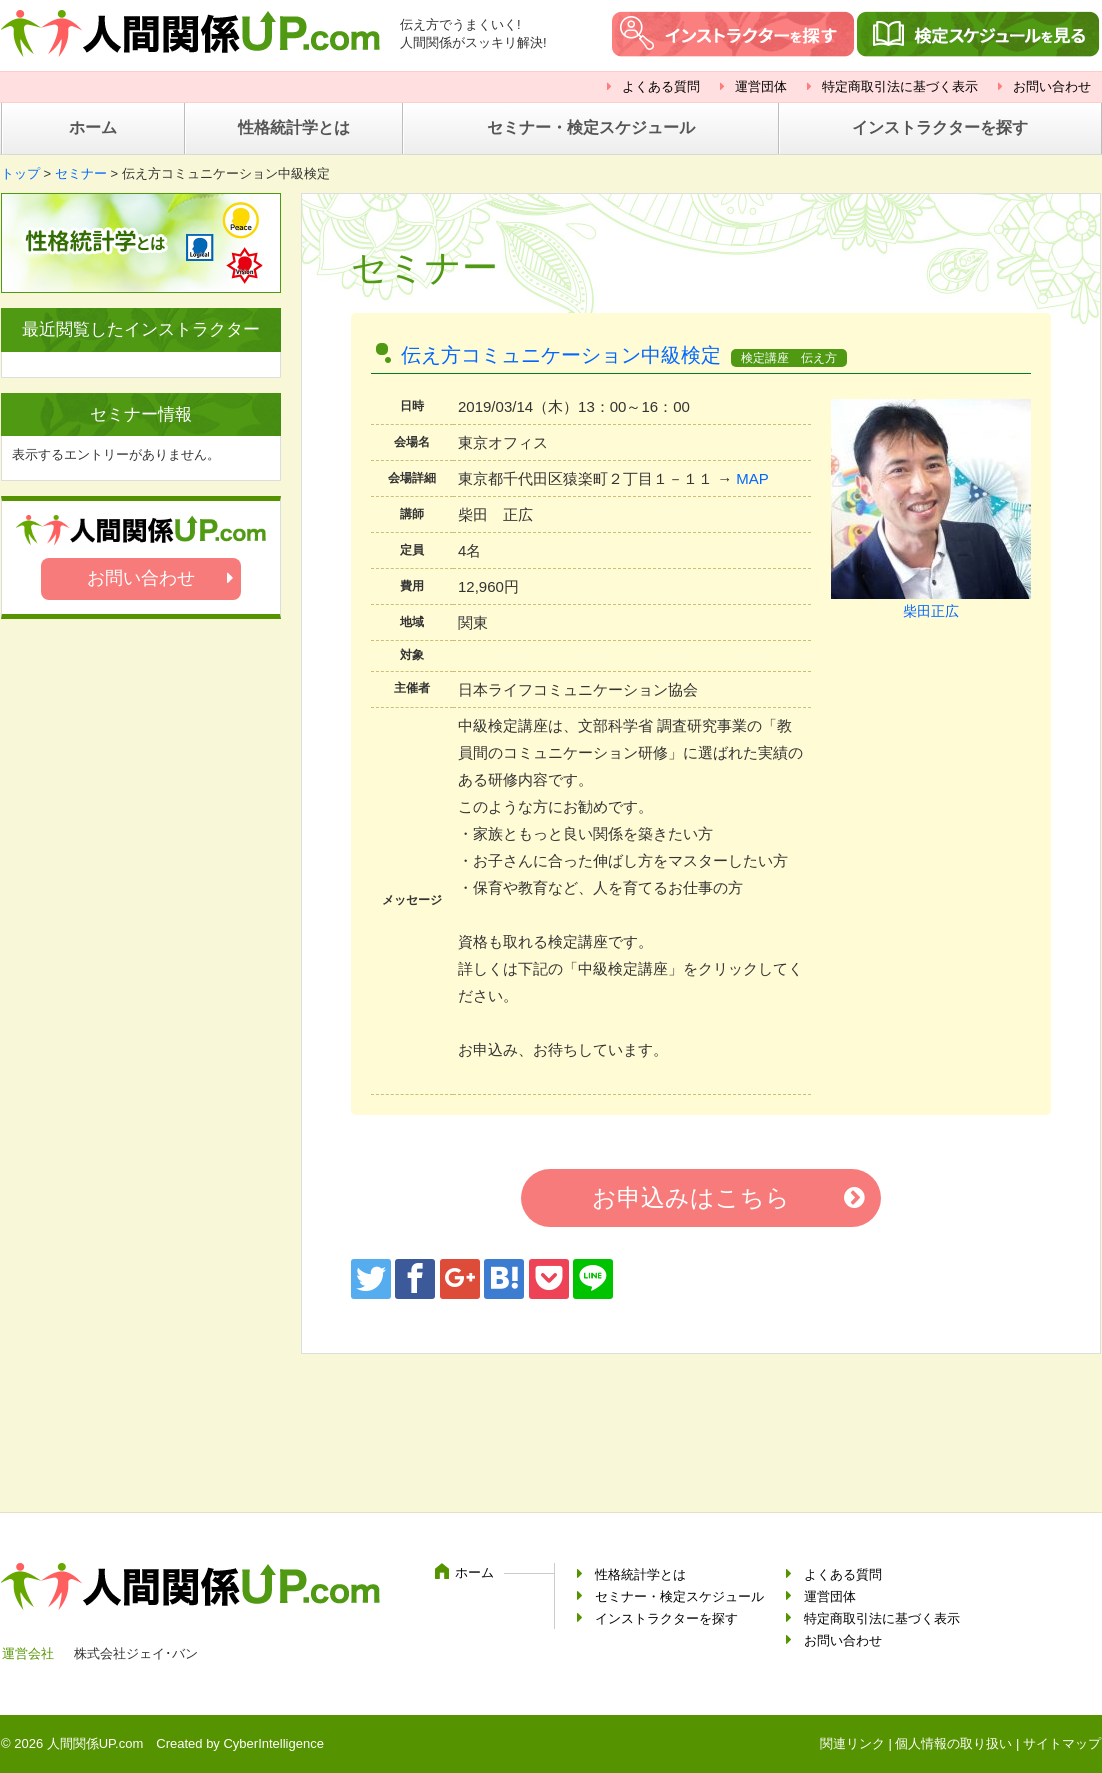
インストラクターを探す (940, 127)
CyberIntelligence (273, 1743)
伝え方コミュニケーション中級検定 (561, 355)
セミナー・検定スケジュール (591, 127)
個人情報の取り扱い (953, 1743)
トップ (20, 173)
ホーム (93, 127)
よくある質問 (661, 86)
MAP (752, 478)
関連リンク (852, 1743)
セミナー (81, 173)
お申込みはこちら (691, 1197)
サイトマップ (1062, 1743)
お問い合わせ (1052, 86)
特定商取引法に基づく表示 (900, 86)
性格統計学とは (294, 127)
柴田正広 (931, 611)
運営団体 (761, 86)
